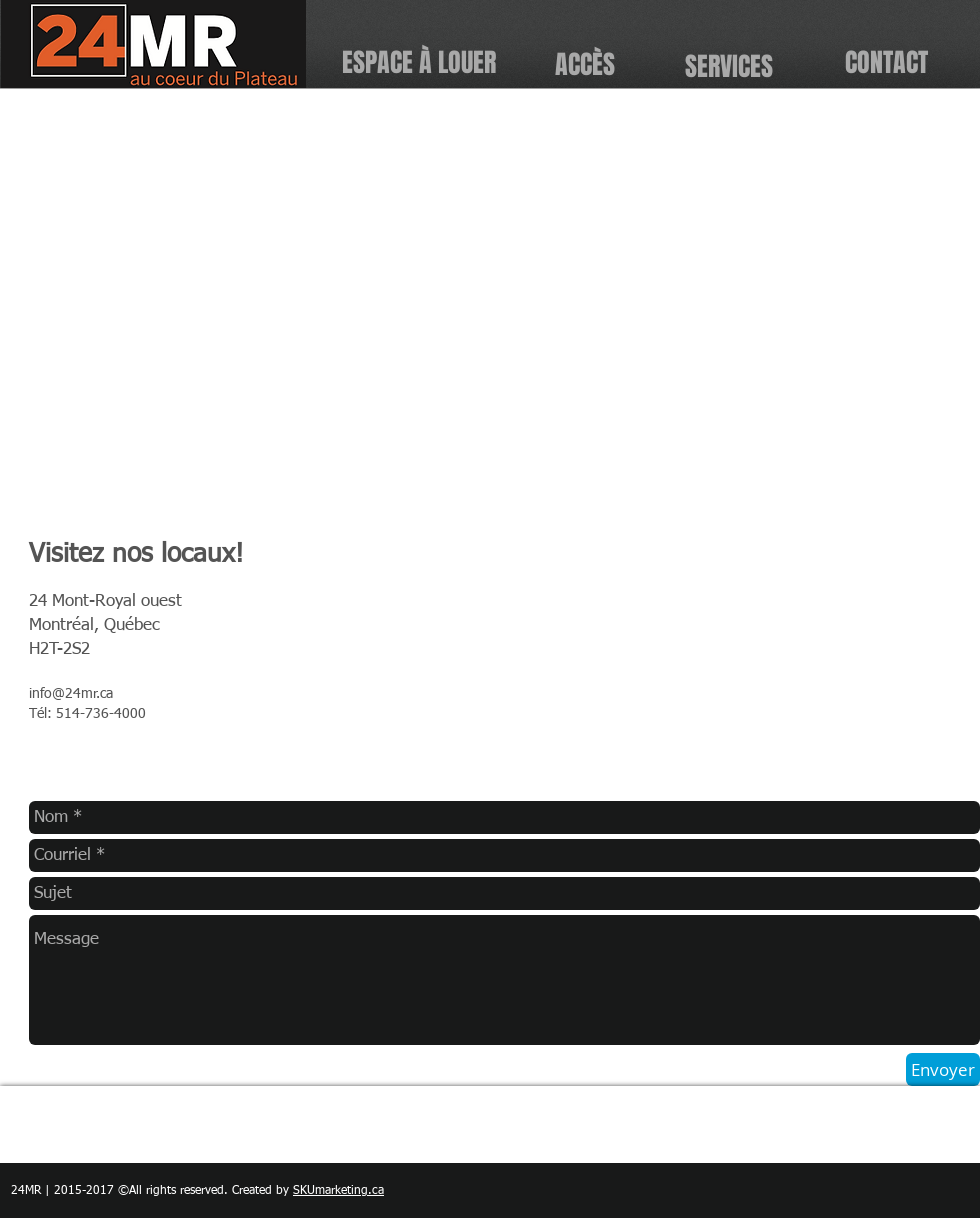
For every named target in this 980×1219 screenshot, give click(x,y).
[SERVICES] (728, 67)
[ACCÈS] (584, 65)
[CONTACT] (886, 63)
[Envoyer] (943, 1069)
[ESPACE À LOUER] (418, 63)
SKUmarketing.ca (338, 1191)
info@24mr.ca (71, 694)
